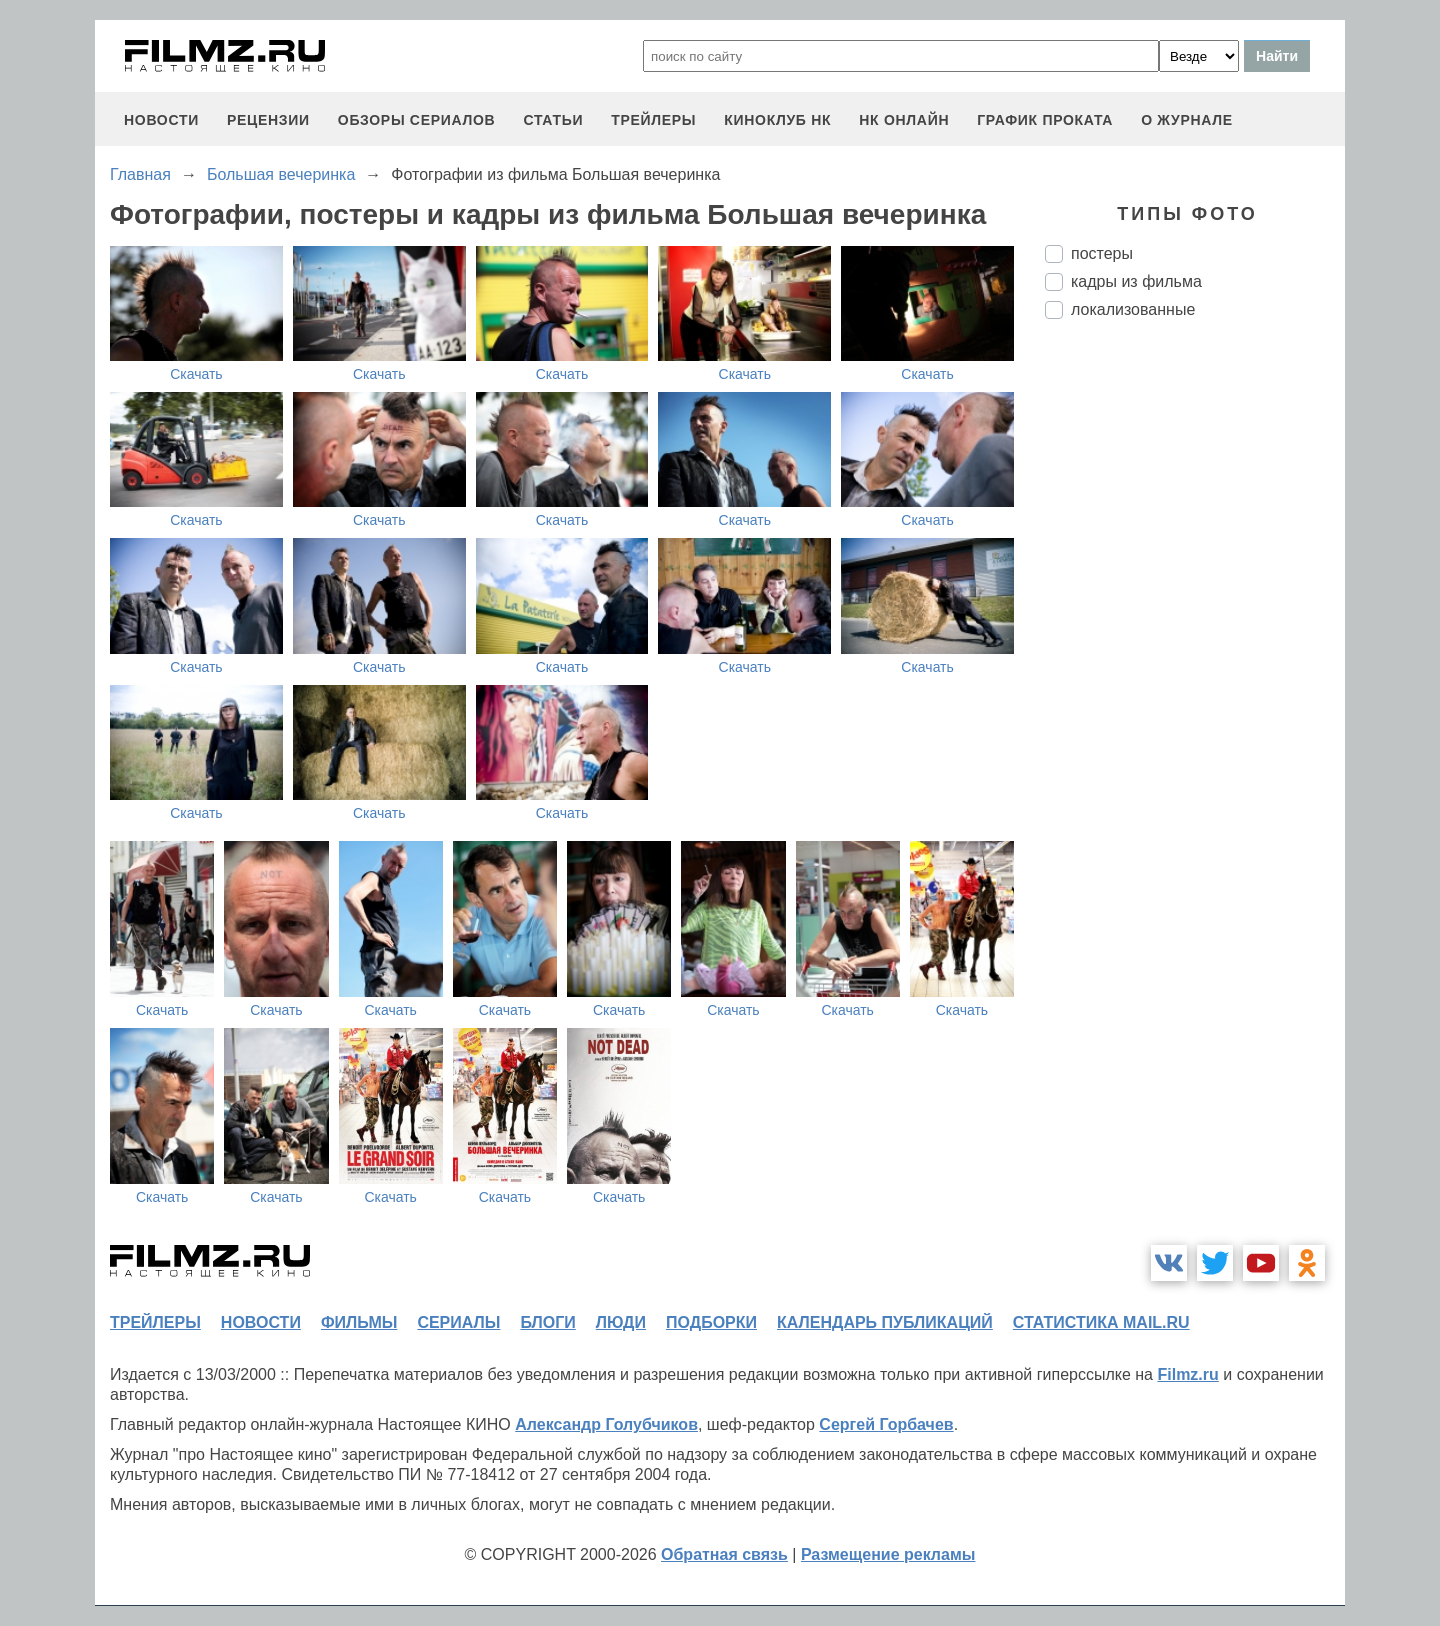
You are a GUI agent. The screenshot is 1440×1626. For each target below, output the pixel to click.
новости (161, 120)
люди (621, 1322)
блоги (547, 1322)
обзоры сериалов (417, 120)
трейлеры (653, 120)
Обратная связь (724, 1554)
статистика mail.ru (1101, 1322)
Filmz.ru (1187, 1374)
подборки (711, 1322)
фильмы (359, 1322)
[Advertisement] (1195, 669)
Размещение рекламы (888, 1554)
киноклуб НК (777, 120)
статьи (553, 120)
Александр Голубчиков (606, 1424)
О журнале (1187, 120)
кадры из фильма (1136, 281)
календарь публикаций (885, 1322)
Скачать (196, 374)
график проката (1045, 120)
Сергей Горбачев (886, 1424)
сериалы (458, 1322)
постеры (1102, 253)
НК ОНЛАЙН (904, 120)
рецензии (268, 120)
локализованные (1133, 309)
